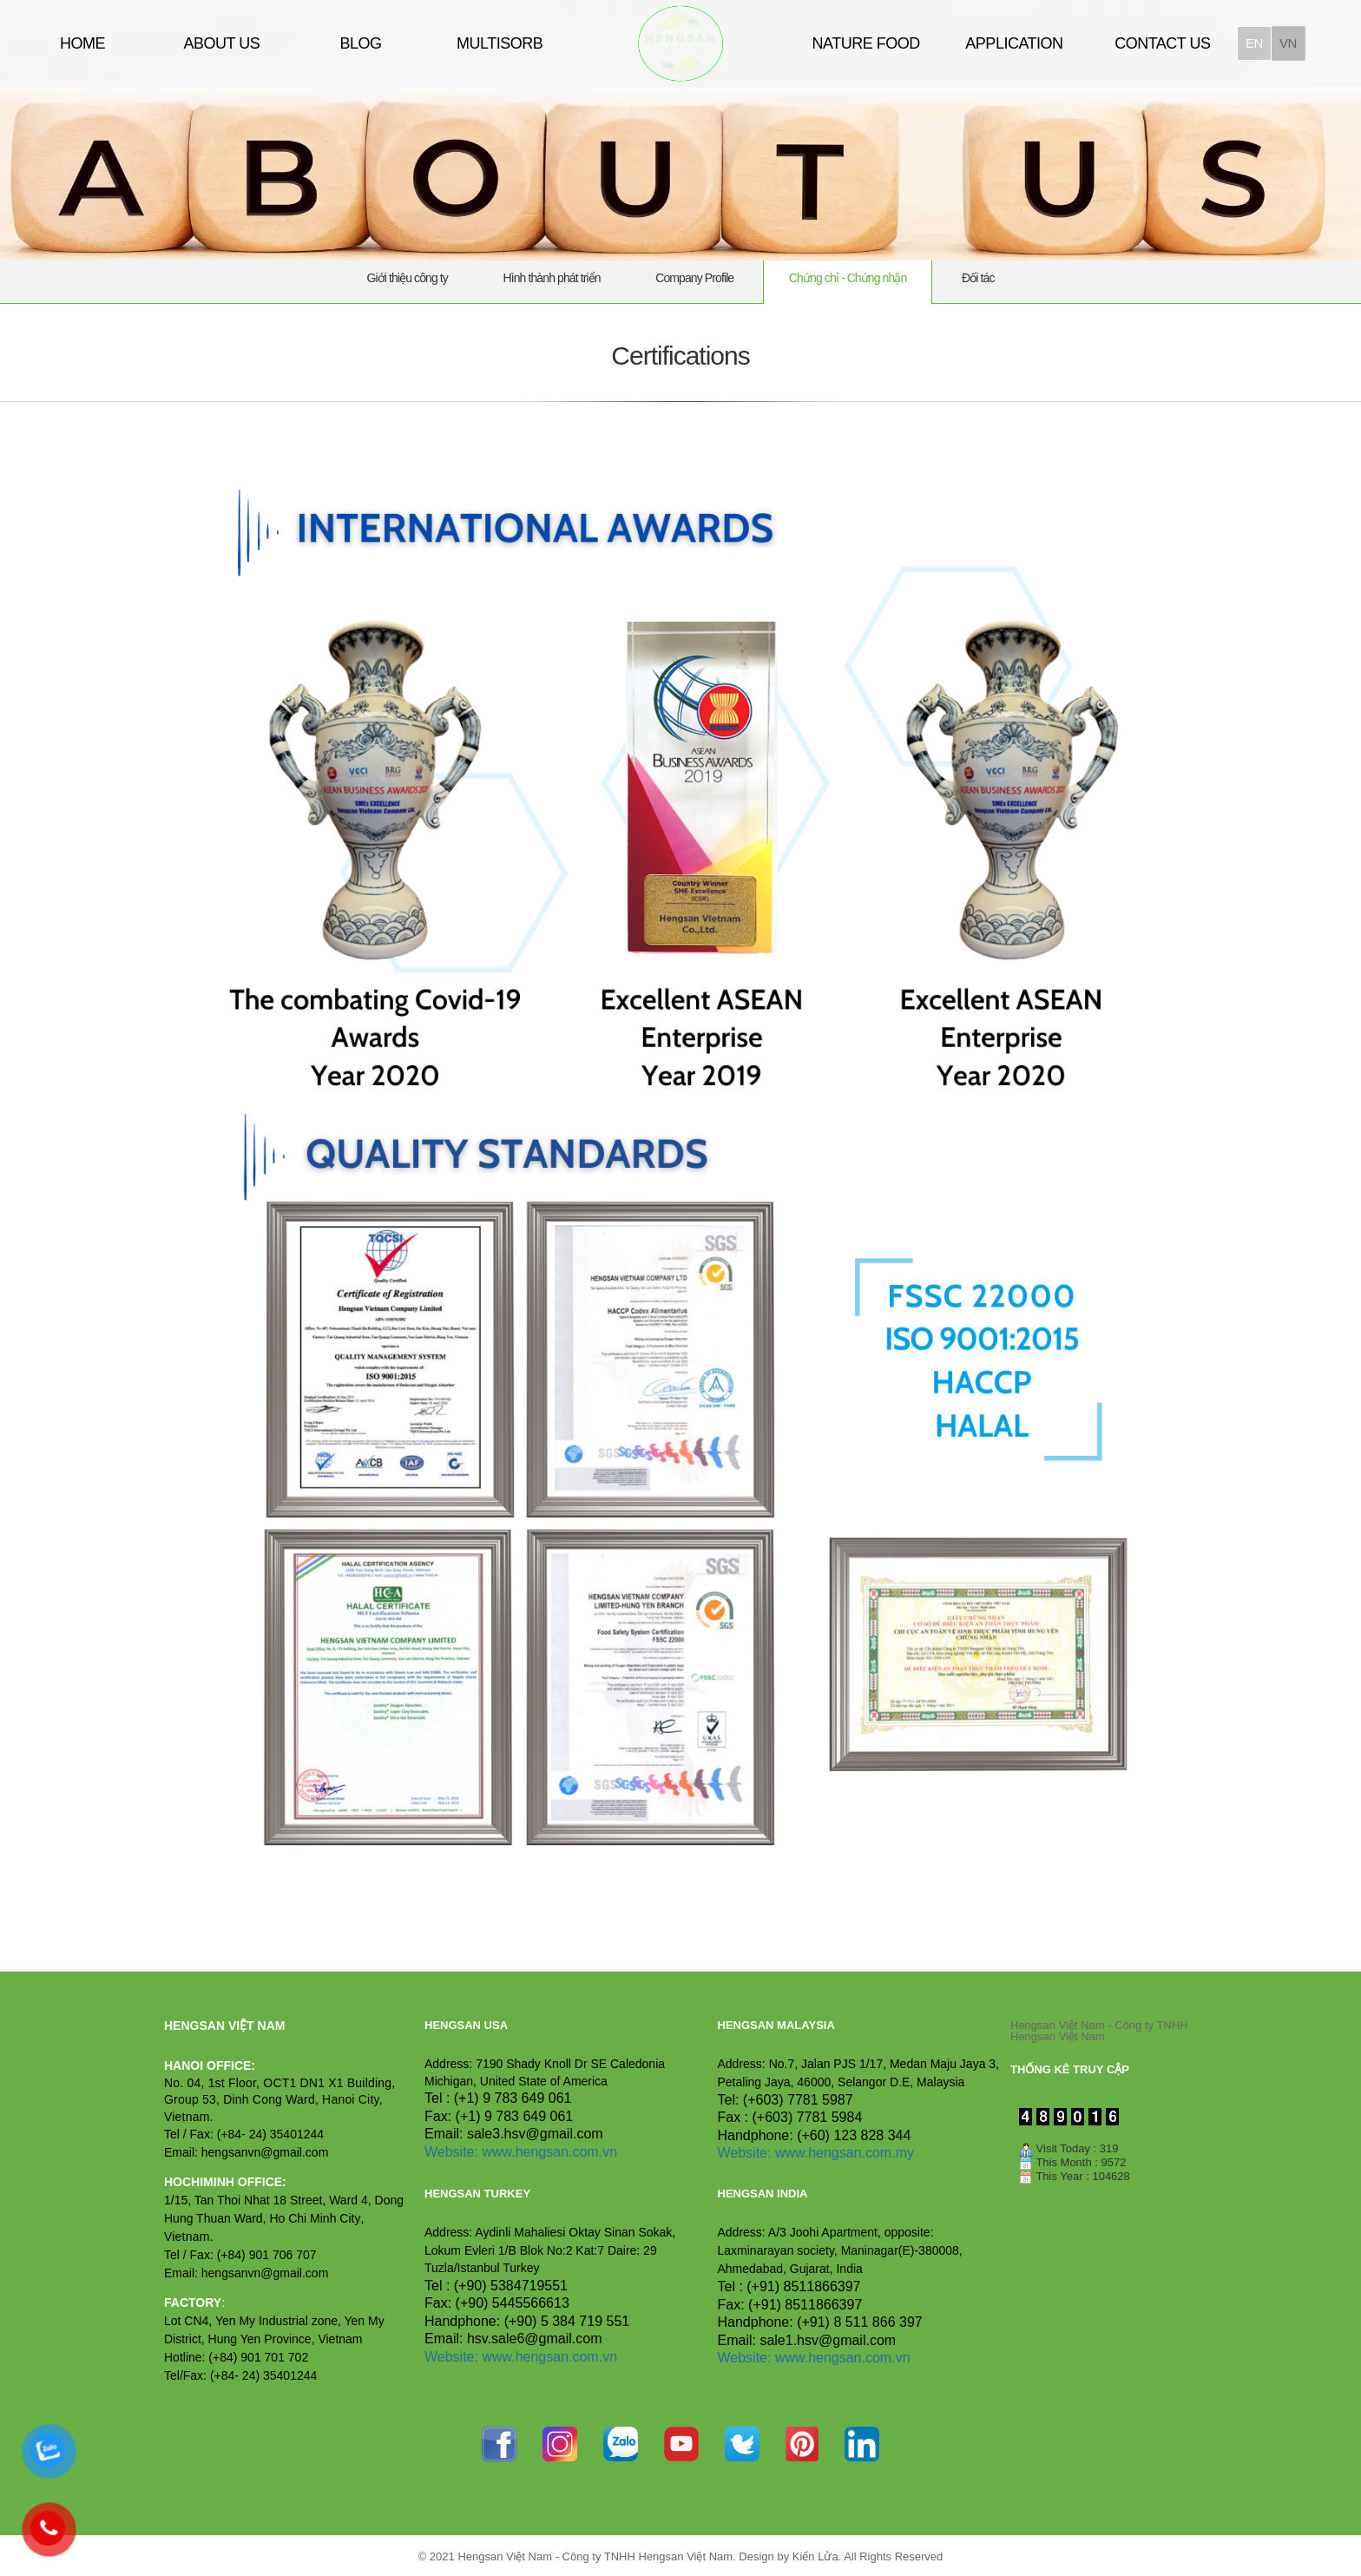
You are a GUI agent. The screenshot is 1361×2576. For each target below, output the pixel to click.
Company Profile (694, 278)
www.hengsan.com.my (844, 2152)
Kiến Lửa (815, 2556)
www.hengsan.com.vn (549, 2151)
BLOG (360, 43)
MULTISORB (499, 43)
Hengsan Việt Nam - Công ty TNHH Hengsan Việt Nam (1098, 2031)
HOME (82, 43)
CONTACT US (1162, 43)
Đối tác (978, 278)
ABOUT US (221, 43)
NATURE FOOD (866, 43)
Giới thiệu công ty (407, 278)
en (1254, 43)
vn (1288, 43)
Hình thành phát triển (552, 278)
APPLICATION (1013, 43)
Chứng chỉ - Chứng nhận (848, 278)
